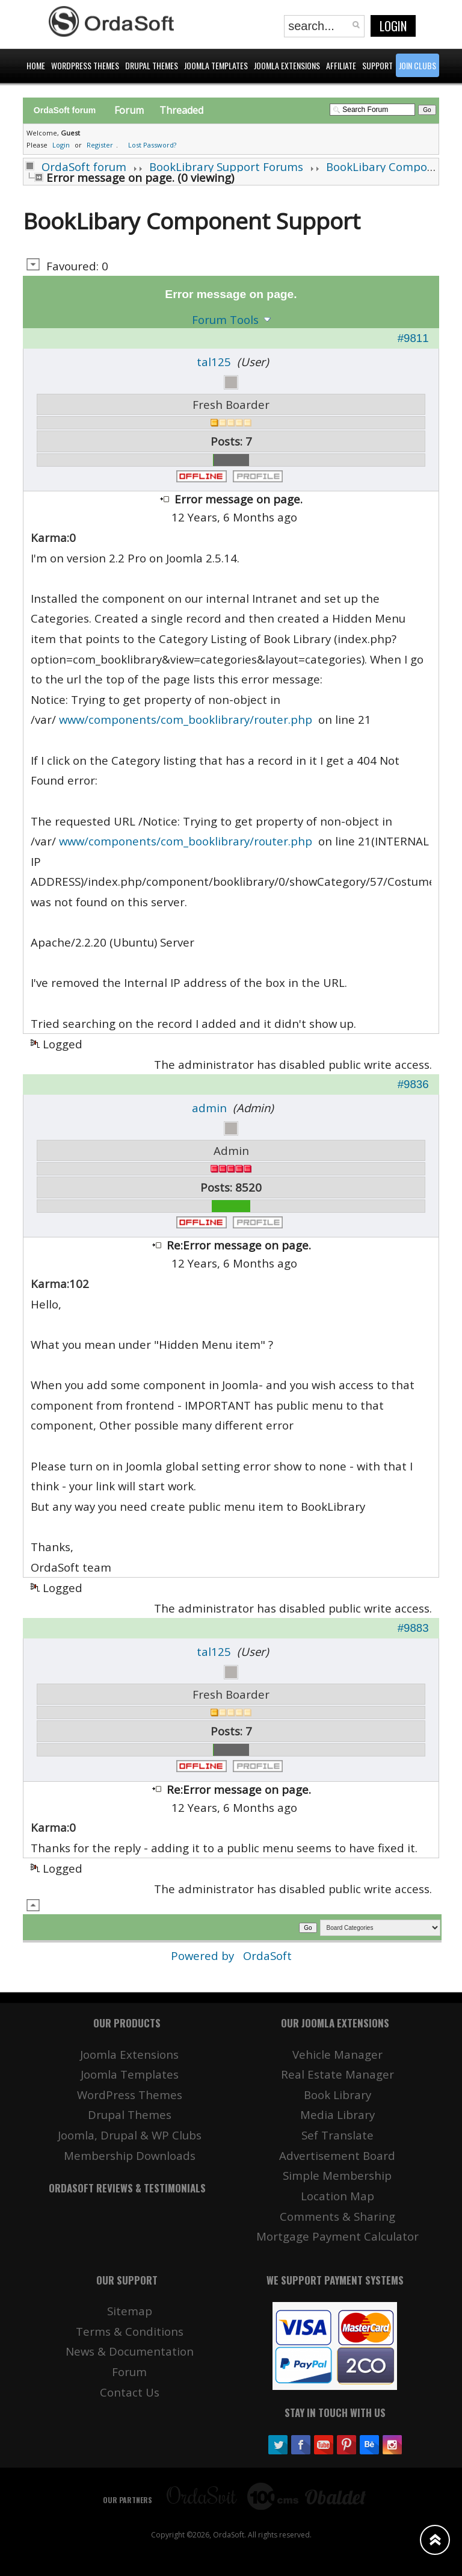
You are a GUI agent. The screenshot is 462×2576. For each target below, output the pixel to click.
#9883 (413, 1628)
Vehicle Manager (337, 2054)
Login (393, 26)
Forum (129, 110)
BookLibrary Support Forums (226, 166)
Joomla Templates (130, 2074)
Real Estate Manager (337, 2074)
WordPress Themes (129, 2094)
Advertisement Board (337, 2155)
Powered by (204, 1955)
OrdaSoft (267, 1955)
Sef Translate (337, 2134)
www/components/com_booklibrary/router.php (185, 719)
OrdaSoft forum (84, 166)
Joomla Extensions (129, 2054)
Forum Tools (225, 319)
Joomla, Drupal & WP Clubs (130, 2134)
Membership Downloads (130, 2155)
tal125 (214, 361)
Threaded (181, 110)
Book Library (337, 2094)
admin (209, 1107)
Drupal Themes (129, 2114)
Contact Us (129, 2392)
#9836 (413, 1084)
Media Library (337, 2114)
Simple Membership (337, 2175)
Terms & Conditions (129, 2331)
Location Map (337, 2195)
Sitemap (129, 2310)
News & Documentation (130, 2351)
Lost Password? (152, 144)
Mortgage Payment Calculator (337, 2236)
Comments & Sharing (337, 2216)
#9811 (413, 338)
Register (100, 144)
